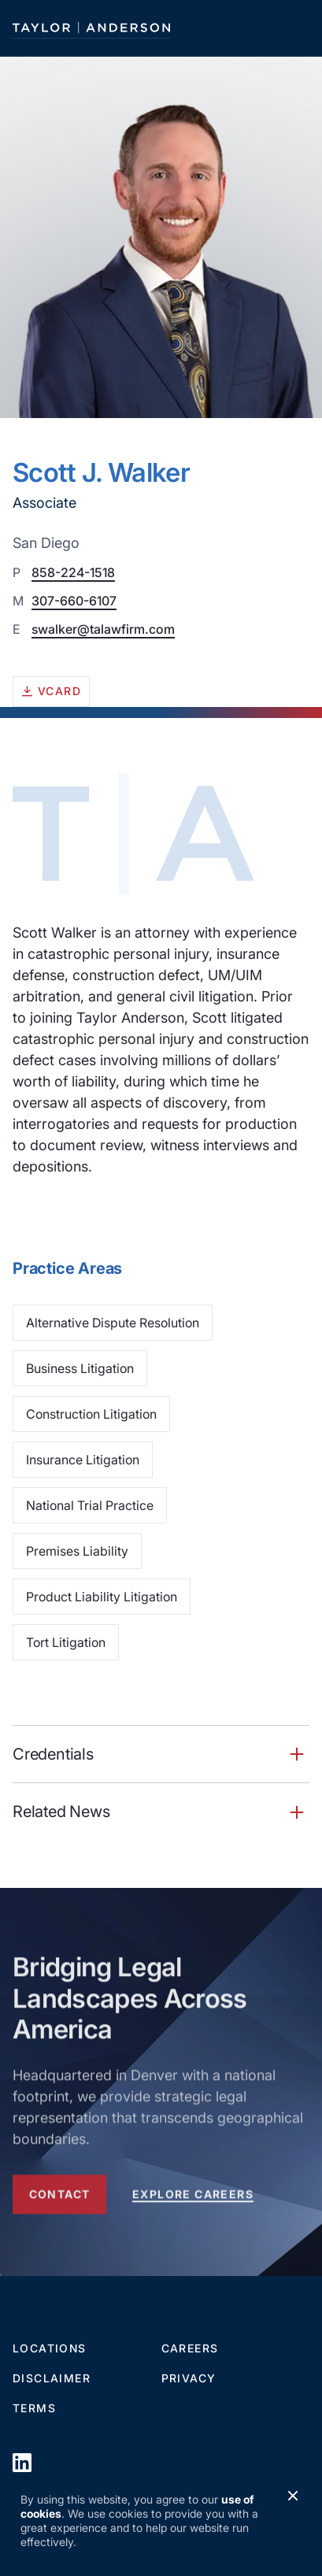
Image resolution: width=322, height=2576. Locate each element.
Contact (60, 2197)
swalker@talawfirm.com (103, 629)
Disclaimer (52, 2378)
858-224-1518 (73, 572)
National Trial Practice (90, 1505)
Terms (34, 2408)
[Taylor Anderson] (91, 28)
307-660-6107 (74, 601)
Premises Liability (77, 1551)
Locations (50, 2348)
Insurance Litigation (82, 1460)
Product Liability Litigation (101, 1596)
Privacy (189, 2378)
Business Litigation (80, 1368)
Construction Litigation (91, 1414)
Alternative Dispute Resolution (112, 1323)
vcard (51, 691)
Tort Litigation (65, 1642)
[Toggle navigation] (295, 28)
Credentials (53, 1754)
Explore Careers (193, 2197)
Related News (61, 1811)
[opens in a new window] (22, 2462)
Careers (190, 2348)
